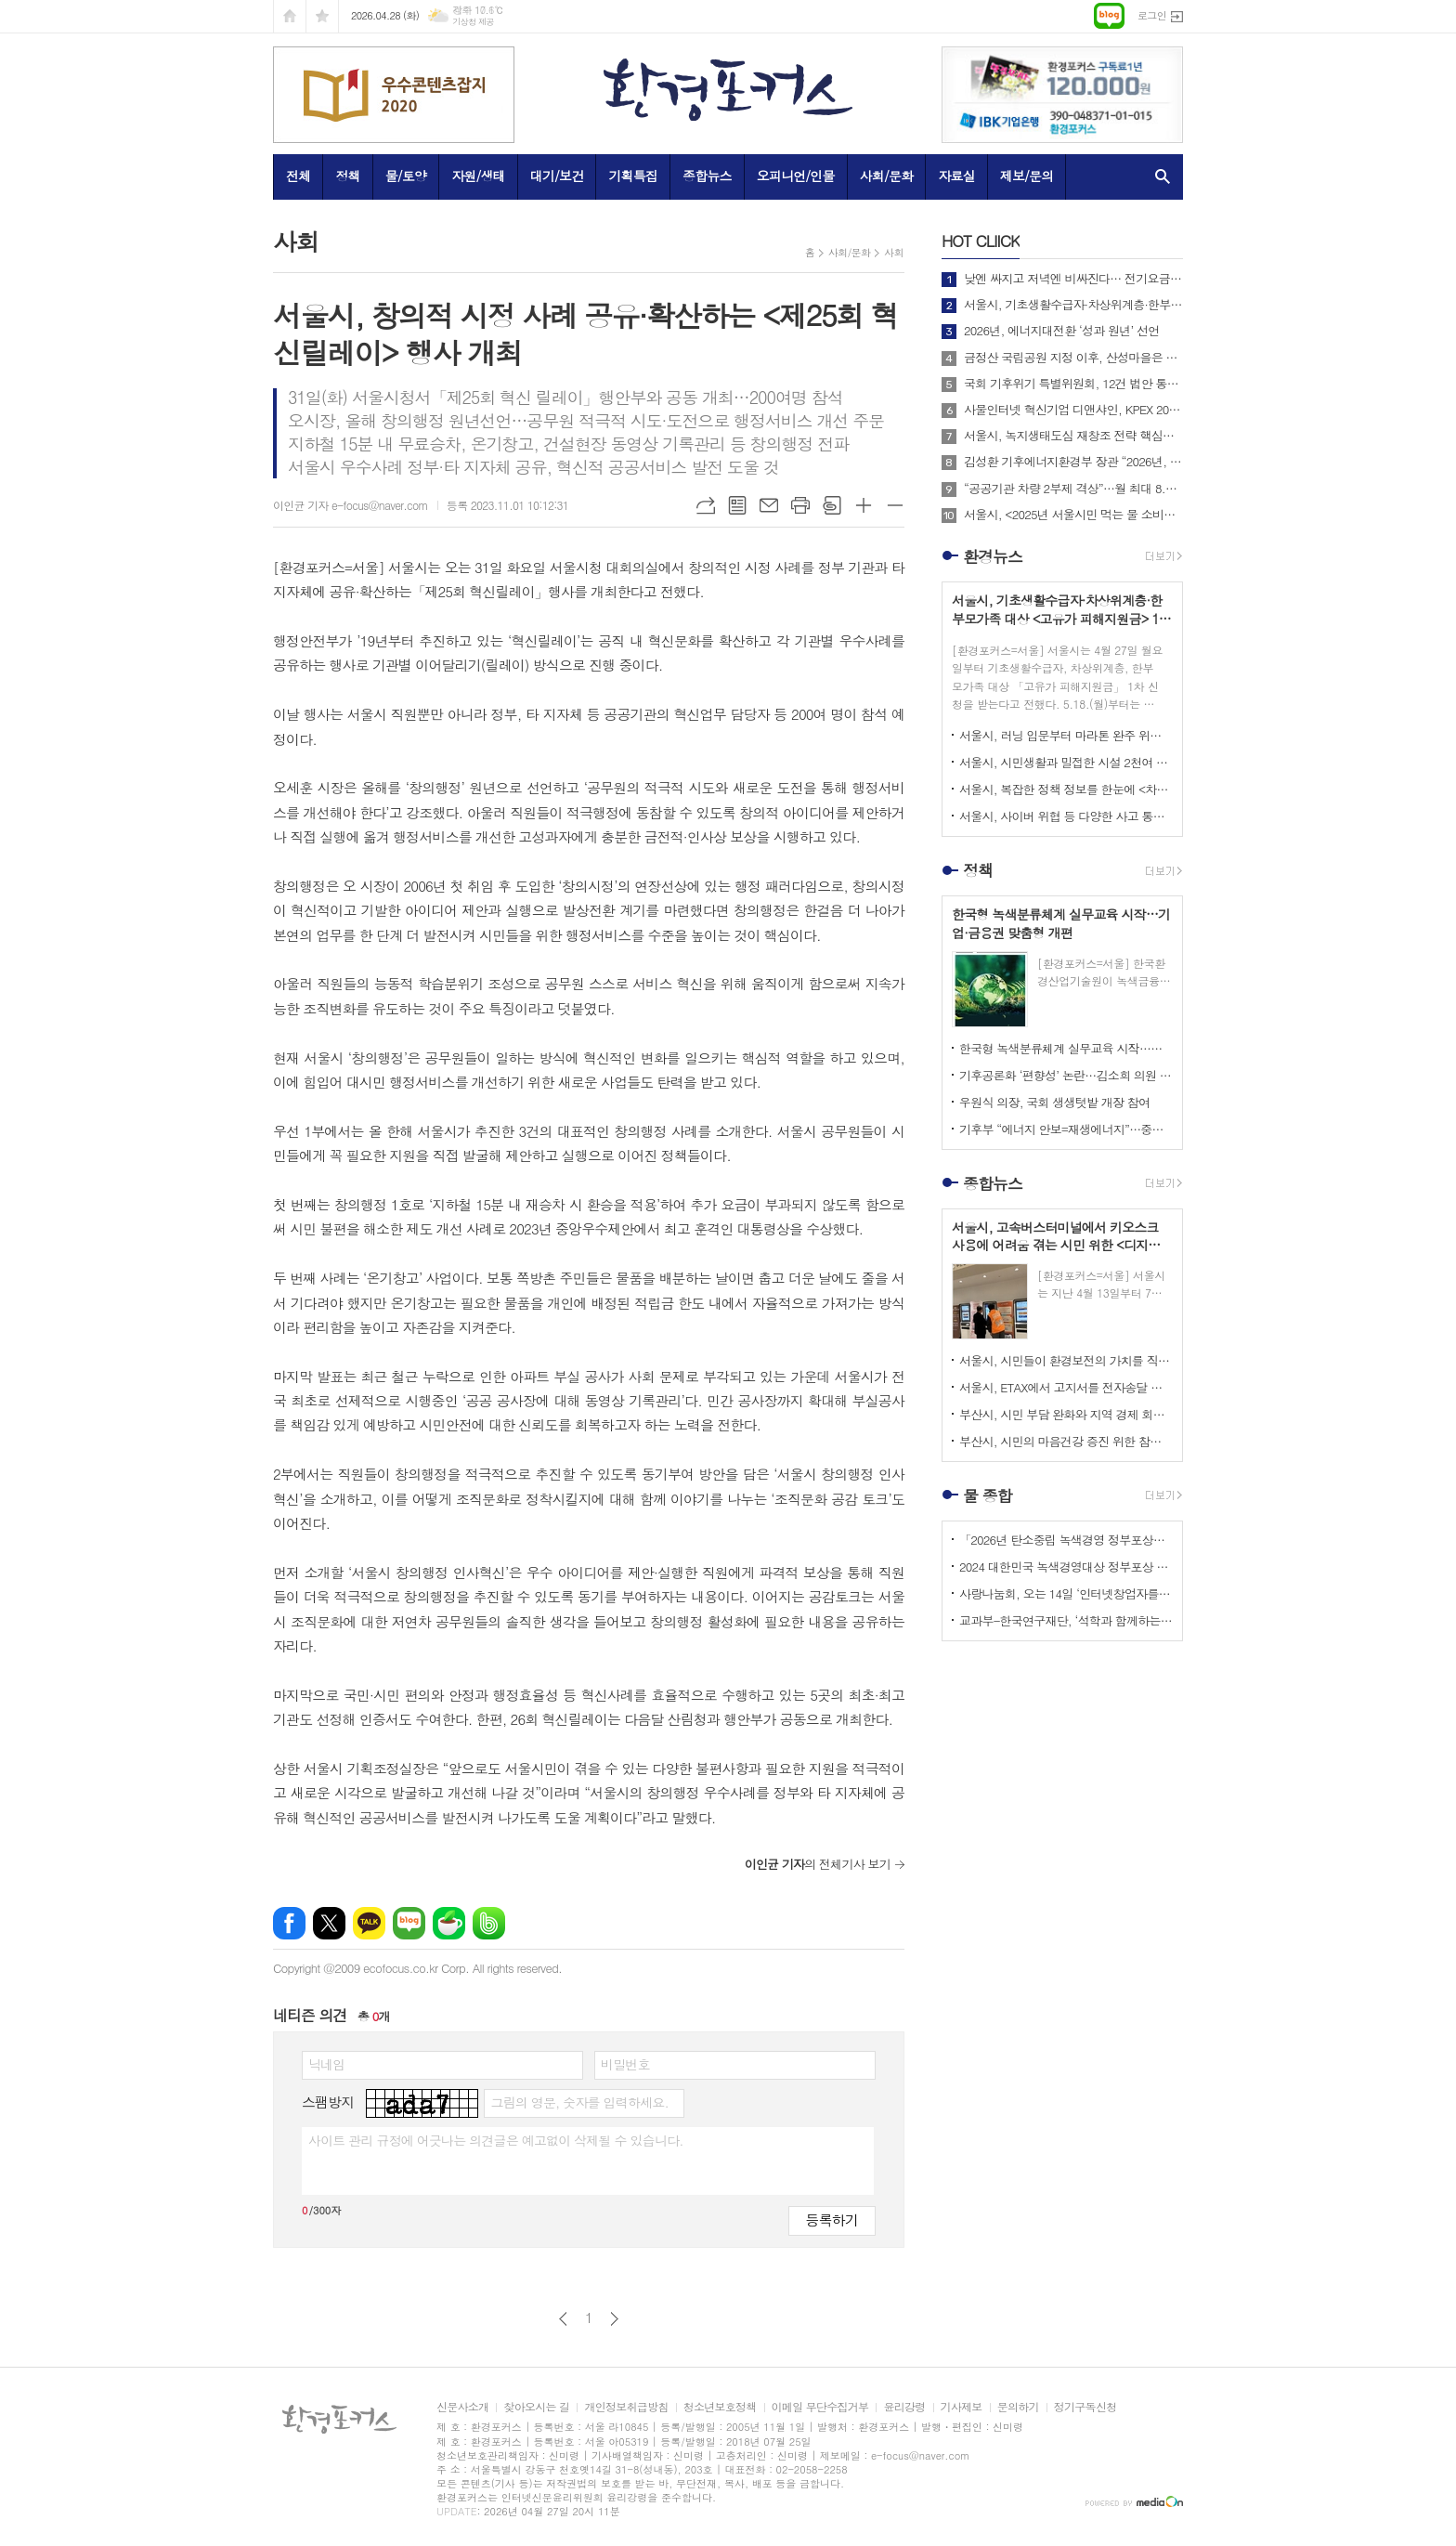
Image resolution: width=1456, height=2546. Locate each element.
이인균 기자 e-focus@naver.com (350, 505)
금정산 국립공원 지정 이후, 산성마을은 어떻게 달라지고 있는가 (1073, 357)
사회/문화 (887, 175)
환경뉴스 (992, 556)
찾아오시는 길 (536, 2407)
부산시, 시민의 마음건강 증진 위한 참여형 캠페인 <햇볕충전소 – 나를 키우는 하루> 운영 (1066, 1441)
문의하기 (1018, 2407)
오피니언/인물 (796, 175)
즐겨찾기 (322, 16)
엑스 (329, 1923)
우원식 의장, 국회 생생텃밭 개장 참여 (1054, 1102)
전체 (298, 175)
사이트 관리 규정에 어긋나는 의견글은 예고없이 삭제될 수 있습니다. (495, 2140)
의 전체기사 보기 (817, 1864)
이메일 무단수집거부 (820, 2407)
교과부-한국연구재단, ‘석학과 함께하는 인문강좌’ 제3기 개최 (1066, 1620)
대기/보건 (557, 175)
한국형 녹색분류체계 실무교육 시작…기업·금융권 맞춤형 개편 (1066, 1048)
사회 (894, 252)
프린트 (800, 505)
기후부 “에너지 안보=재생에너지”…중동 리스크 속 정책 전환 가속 (1066, 1129)
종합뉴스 (707, 175)
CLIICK (981, 240)
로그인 (1152, 15)
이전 (563, 2319)
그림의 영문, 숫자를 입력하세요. (579, 2102)
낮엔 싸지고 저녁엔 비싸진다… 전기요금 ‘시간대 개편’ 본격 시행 (1073, 278)
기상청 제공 (473, 22)
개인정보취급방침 (626, 2407)
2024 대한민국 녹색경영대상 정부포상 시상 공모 (1066, 1566)
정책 (347, 175)
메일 (769, 505)
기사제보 (961, 2407)
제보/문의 (1027, 175)
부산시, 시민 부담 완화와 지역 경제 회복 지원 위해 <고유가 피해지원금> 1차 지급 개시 (1066, 1414)
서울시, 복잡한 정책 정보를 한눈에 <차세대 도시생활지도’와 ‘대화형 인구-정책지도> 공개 (1066, 789)
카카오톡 (369, 1923)
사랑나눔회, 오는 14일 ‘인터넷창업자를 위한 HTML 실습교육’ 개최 (1066, 1593)
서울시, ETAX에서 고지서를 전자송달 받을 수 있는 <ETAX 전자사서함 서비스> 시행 (1066, 1387)
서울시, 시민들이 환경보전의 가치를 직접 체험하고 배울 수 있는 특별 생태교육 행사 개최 (1066, 1360)
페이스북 (289, 1923)
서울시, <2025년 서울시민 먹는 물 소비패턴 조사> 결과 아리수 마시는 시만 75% (1073, 514)
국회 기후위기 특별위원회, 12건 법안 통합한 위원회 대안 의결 (1073, 383)
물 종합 (987, 1495)
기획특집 (632, 175)
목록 (737, 505)
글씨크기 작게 (895, 505)
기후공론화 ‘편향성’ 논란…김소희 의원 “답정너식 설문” (1066, 1075)
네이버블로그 (409, 1923)
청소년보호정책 (720, 2407)
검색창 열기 (1158, 176)
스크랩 (832, 505)
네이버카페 (449, 1923)
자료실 (956, 175)
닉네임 (326, 2063)
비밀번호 (625, 2063)
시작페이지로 (290, 16)
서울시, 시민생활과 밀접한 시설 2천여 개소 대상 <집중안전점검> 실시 (1066, 762)
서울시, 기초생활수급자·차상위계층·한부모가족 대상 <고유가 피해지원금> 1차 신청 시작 (1073, 304)
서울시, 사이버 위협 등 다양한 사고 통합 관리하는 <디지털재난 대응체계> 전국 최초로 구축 (1066, 816)
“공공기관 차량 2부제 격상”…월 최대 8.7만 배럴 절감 (1073, 488)
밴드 (489, 1923)
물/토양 (405, 175)
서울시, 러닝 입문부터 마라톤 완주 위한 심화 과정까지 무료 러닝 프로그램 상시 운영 (1066, 735)
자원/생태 (478, 175)
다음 (614, 2319)
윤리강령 (904, 2407)
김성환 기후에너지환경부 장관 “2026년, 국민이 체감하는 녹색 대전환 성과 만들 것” (1073, 461)
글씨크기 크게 (863, 505)
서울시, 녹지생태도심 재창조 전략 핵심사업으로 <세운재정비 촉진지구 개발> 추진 (1073, 435)
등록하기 (832, 2219)
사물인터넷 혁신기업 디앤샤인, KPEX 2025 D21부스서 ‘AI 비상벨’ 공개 (1073, 409)
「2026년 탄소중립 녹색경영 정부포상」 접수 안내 (1066, 1539)
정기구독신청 (1085, 2407)
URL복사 (705, 505)
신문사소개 (462, 2407)
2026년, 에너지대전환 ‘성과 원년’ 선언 (1061, 330)
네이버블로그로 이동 (1109, 16)
